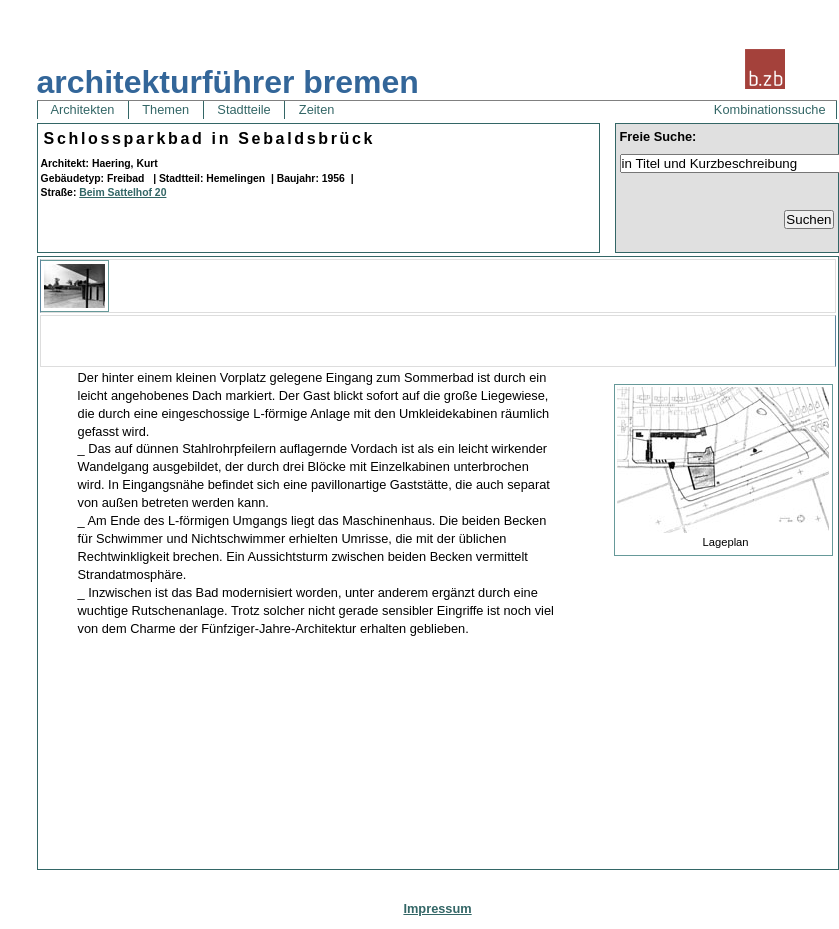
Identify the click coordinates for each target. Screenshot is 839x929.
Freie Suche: (658, 136)
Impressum (437, 908)
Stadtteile (244, 109)
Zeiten (316, 109)
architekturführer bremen (228, 82)
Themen (166, 109)
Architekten (83, 109)
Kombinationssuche (770, 109)
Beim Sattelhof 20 (122, 192)
